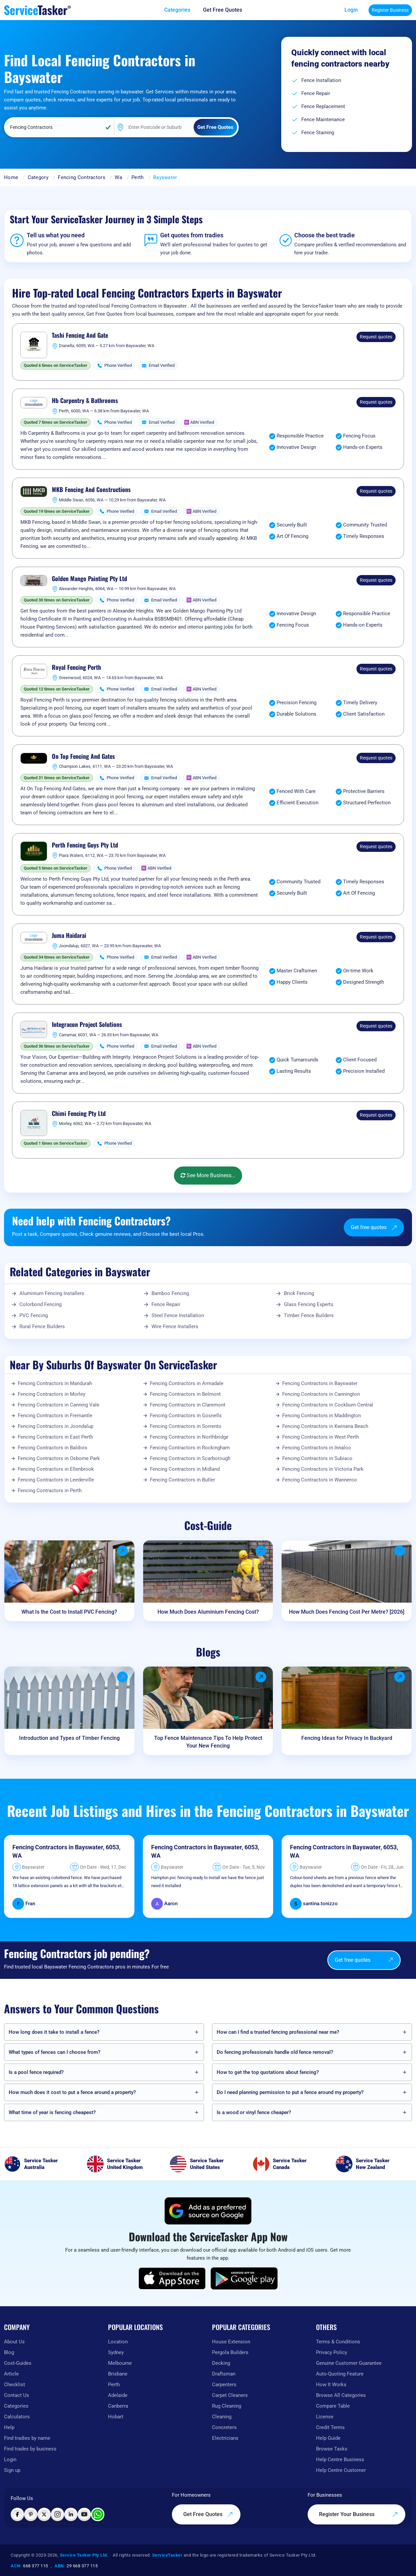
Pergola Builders (230, 2352)
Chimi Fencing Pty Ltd (79, 1113)
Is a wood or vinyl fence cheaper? (254, 2112)
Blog (9, 2352)
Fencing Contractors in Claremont (187, 1405)
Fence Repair (165, 1304)
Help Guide (328, 2438)
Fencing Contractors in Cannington (321, 1394)
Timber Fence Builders (309, 1315)
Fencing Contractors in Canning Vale (58, 1405)
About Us (14, 2342)
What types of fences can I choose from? (54, 2052)
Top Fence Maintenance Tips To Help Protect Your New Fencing (208, 1742)
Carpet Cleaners (230, 2395)
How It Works (331, 2385)
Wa (118, 177)
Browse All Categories (341, 2395)
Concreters (224, 2427)
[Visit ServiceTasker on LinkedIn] (71, 2514)
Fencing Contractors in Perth (50, 1490)
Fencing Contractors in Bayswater (319, 1383)
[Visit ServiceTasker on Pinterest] (30, 2514)
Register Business (390, 10)
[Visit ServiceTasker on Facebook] (17, 2514)
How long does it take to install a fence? (54, 2032)
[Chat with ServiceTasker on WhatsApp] (97, 2514)
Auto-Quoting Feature (339, 2374)
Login (351, 10)
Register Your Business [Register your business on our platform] (358, 2514)
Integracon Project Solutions (87, 1024)
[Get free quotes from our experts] (227, 10)
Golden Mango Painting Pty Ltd (89, 578)
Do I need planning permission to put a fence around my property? (290, 2092)
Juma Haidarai (69, 935)
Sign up (12, 2470)
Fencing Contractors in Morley (51, 1394)
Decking (221, 2363)
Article (11, 2374)
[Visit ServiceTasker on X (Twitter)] (44, 2514)
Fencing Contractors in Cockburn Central (327, 1405)
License (324, 2417)
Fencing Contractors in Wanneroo (319, 1480)
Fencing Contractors (81, 177)
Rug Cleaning (226, 2406)
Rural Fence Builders (42, 1326)
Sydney (116, 2352)
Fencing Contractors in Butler (182, 1480)
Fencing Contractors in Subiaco (317, 1458)
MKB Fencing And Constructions (91, 489)
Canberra (118, 2406)
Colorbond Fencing (40, 1304)
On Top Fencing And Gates (83, 756)
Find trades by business (30, 2449)
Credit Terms (330, 2427)
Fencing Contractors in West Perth (320, 1437)
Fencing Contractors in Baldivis (52, 1448)
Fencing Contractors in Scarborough (190, 1458)
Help (9, 2427)
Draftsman (223, 2374)
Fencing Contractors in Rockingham (190, 1448)
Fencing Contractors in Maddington (321, 1416)
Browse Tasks (331, 2449)
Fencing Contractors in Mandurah (55, 1383)
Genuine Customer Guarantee (349, 2363)
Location (118, 2342)
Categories (16, 2406)
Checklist (14, 2385)
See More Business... (208, 1175)
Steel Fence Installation (177, 1315)
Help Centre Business (340, 2460)
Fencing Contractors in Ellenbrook (56, 1469)
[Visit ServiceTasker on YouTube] (84, 2514)
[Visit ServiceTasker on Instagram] (57, 2514)
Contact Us (16, 2395)
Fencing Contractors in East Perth (55, 1437)
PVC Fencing (33, 1315)
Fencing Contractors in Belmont (185, 1394)
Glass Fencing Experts (308, 1304)
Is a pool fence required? (36, 2072)
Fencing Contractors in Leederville (56, 1480)
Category (38, 177)
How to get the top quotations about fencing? (268, 2072)
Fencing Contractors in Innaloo (316, 1448)
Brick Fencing (299, 1293)
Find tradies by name (27, 2438)
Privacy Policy (331, 2352)
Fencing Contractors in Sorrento (185, 1426)
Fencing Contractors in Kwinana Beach (325, 1426)
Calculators (17, 2417)
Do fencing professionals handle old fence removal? (275, 2052)
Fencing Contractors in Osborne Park (59, 1458)
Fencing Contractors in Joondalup (55, 1426)
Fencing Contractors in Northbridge (189, 1437)
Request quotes (376, 336)
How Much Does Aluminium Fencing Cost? (208, 1612)
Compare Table (333, 2406)
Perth (137, 177)
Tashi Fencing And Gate (80, 335)
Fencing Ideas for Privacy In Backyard (346, 1738)
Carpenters (224, 2385)
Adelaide (117, 2395)
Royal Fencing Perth (76, 667)
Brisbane (117, 2374)
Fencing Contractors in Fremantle (55, 1416)
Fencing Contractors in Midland (185, 1469)
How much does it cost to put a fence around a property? (72, 2092)
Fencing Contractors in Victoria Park (322, 1469)
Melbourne (120, 2363)
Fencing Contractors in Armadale (186, 1383)
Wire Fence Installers (174, 1326)
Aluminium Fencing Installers (51, 1293)
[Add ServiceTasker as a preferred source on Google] (208, 2211)
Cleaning (221, 2417)
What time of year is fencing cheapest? (52, 2112)
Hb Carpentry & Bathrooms (85, 400)
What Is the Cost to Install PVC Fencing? (69, 1612)
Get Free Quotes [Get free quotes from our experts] (208, 2514)
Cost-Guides (17, 2363)
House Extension (231, 2342)
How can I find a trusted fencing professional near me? (278, 2032)
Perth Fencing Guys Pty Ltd (85, 845)
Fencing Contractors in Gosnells (186, 1416)
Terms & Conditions (338, 2342)
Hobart (115, 2417)
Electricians (225, 2438)
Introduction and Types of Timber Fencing (69, 1738)
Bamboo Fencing (170, 1293)
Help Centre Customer (341, 2470)
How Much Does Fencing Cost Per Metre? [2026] (346, 1612)
